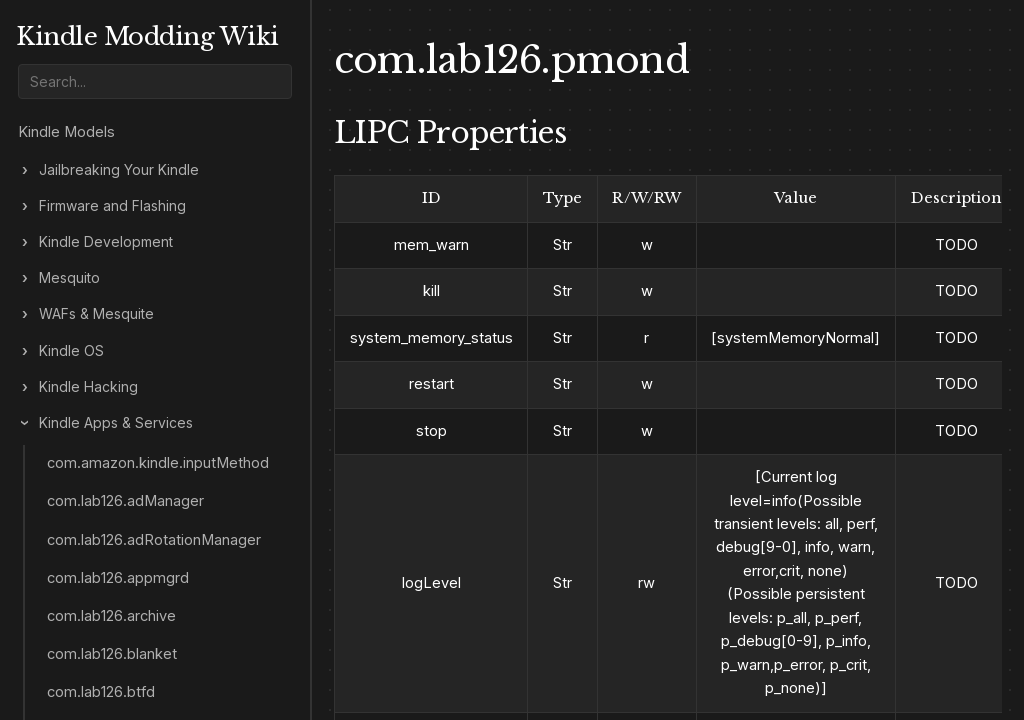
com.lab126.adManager (125, 501)
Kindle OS (71, 351)
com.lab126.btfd (101, 692)
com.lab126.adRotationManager (154, 540)
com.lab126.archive (111, 616)
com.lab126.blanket (112, 654)
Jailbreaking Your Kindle (119, 170)
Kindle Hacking (88, 387)
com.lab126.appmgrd (118, 578)
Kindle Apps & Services (116, 423)
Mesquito (69, 278)
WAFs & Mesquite (96, 314)
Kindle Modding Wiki (147, 36)
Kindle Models (66, 132)
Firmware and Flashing (112, 206)
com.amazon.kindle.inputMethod (158, 463)
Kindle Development (106, 242)
